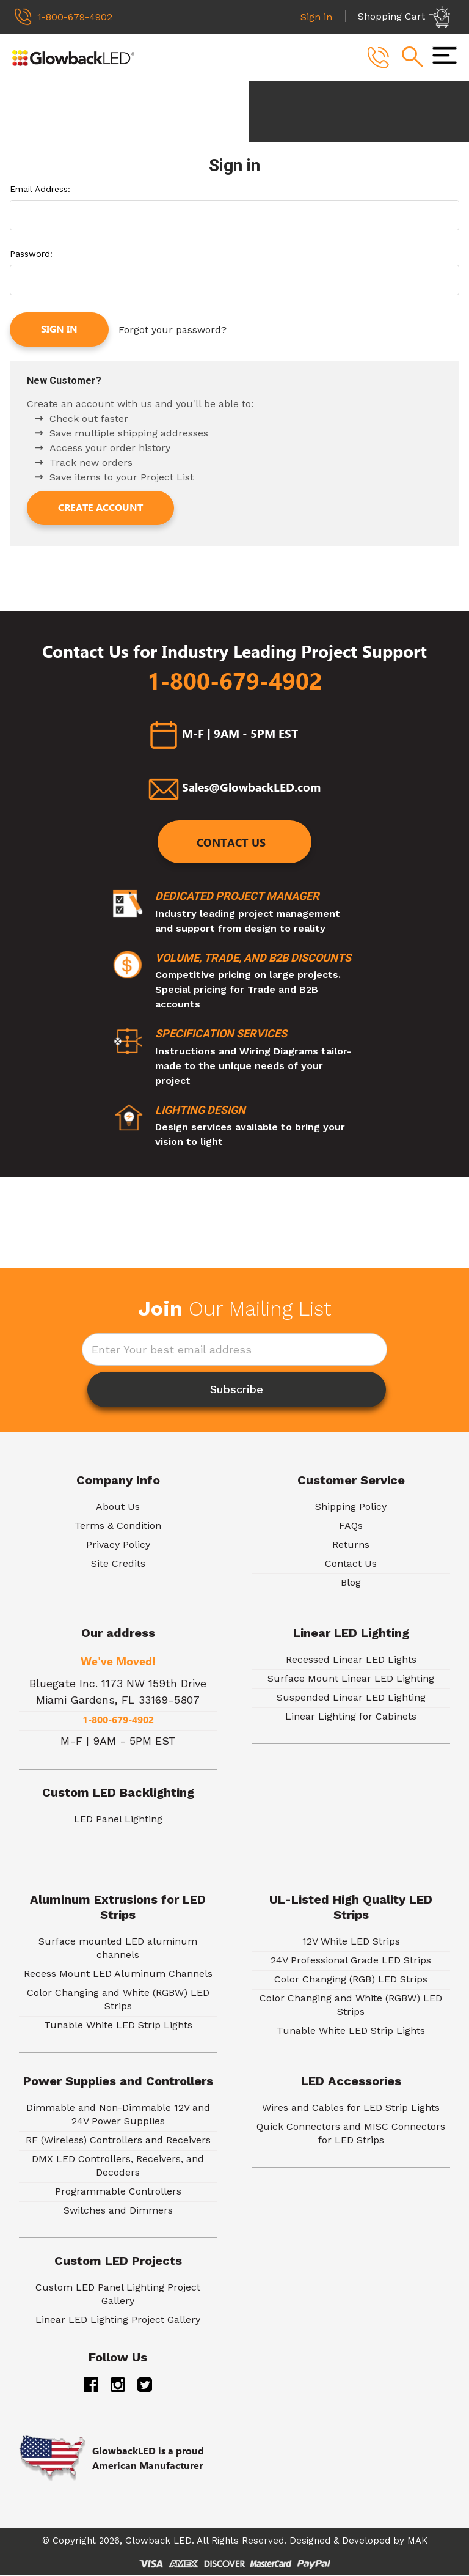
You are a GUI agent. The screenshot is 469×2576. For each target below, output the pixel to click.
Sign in (59, 330)
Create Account (100, 507)
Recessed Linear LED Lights (351, 1661)
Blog (351, 1584)
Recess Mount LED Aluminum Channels (118, 1975)
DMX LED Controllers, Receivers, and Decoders (118, 2167)
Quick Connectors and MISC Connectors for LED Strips (350, 2134)
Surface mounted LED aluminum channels (117, 1949)
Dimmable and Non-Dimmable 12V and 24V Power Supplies (118, 2116)
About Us (118, 1508)
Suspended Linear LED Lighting (351, 1699)
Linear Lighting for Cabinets (350, 1718)
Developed (366, 2542)
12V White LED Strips (351, 1943)
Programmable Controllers (118, 2193)
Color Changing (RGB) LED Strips (350, 1981)
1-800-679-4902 (235, 680)
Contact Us (231, 843)
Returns (350, 1546)
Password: (31, 254)
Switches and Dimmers (118, 2212)
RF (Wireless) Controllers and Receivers (118, 2141)
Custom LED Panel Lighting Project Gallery (117, 2295)
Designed (309, 2542)
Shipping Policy (351, 1508)
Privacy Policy (118, 1546)
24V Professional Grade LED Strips (351, 1962)
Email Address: (40, 189)
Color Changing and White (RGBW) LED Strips (118, 2001)
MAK (417, 2542)
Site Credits (118, 1565)
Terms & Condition (118, 1527)
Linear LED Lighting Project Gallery (117, 2321)
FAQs (351, 1527)
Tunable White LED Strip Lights (118, 2027)
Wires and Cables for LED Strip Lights (351, 2109)
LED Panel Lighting (118, 1821)
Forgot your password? (172, 330)
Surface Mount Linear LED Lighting (350, 1680)
